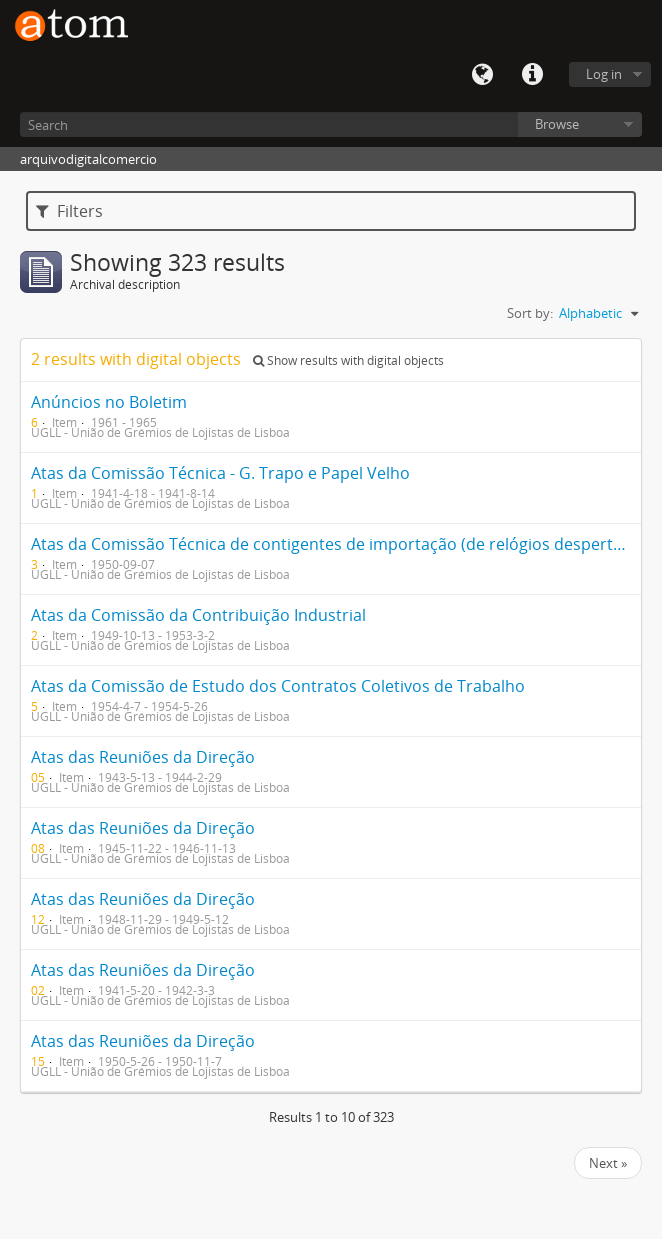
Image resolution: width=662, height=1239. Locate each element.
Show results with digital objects (348, 360)
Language (482, 75)
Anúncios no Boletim (109, 402)
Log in (604, 74)
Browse (557, 124)
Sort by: (530, 313)
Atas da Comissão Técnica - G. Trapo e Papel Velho (220, 473)
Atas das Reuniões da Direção (143, 757)
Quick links (532, 75)
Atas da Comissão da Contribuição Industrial (198, 615)
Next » (608, 1163)
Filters (69, 211)
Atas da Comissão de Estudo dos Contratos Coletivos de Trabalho (278, 686)
